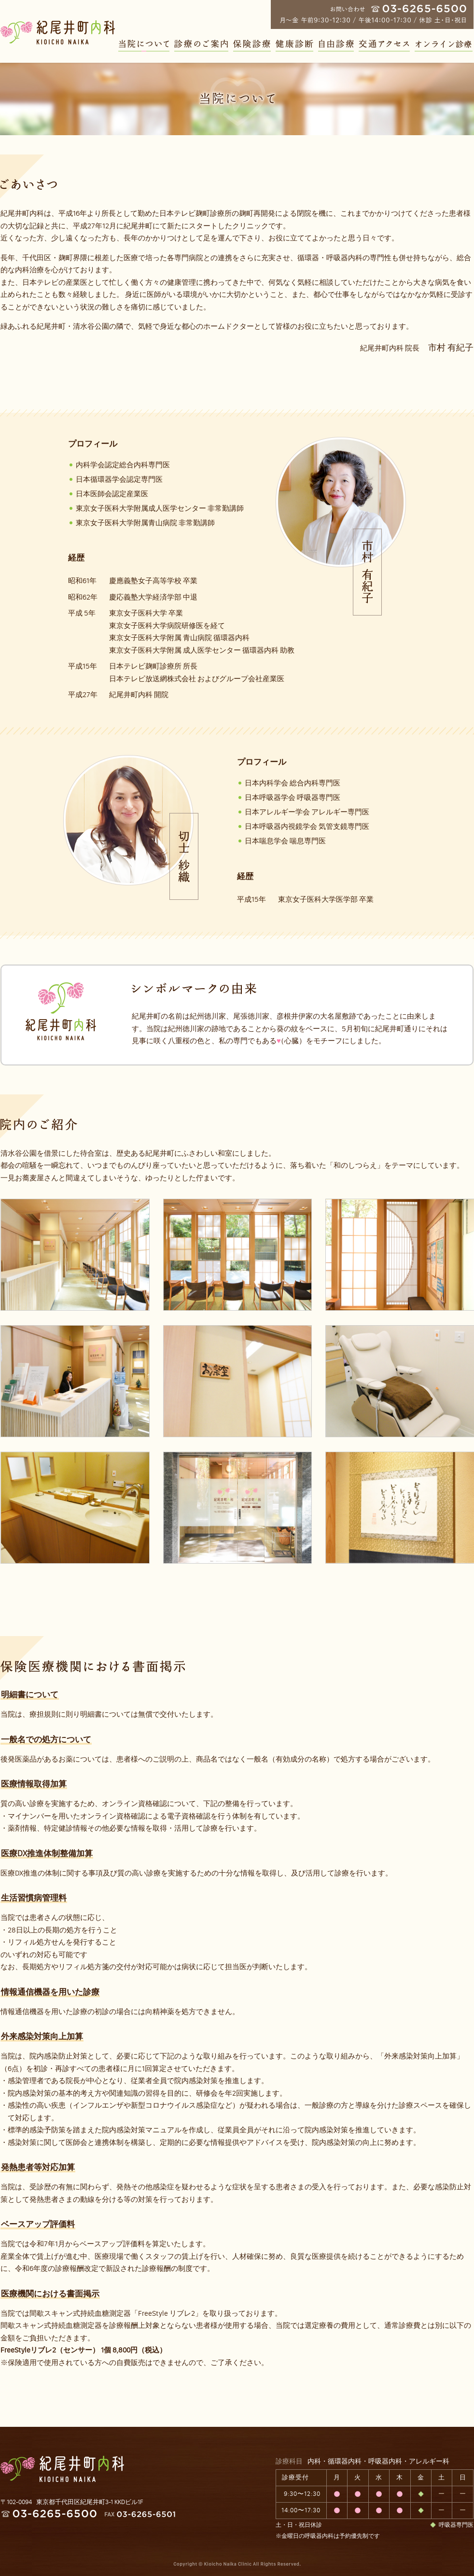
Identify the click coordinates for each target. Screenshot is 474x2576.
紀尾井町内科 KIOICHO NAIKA (62, 2469)
